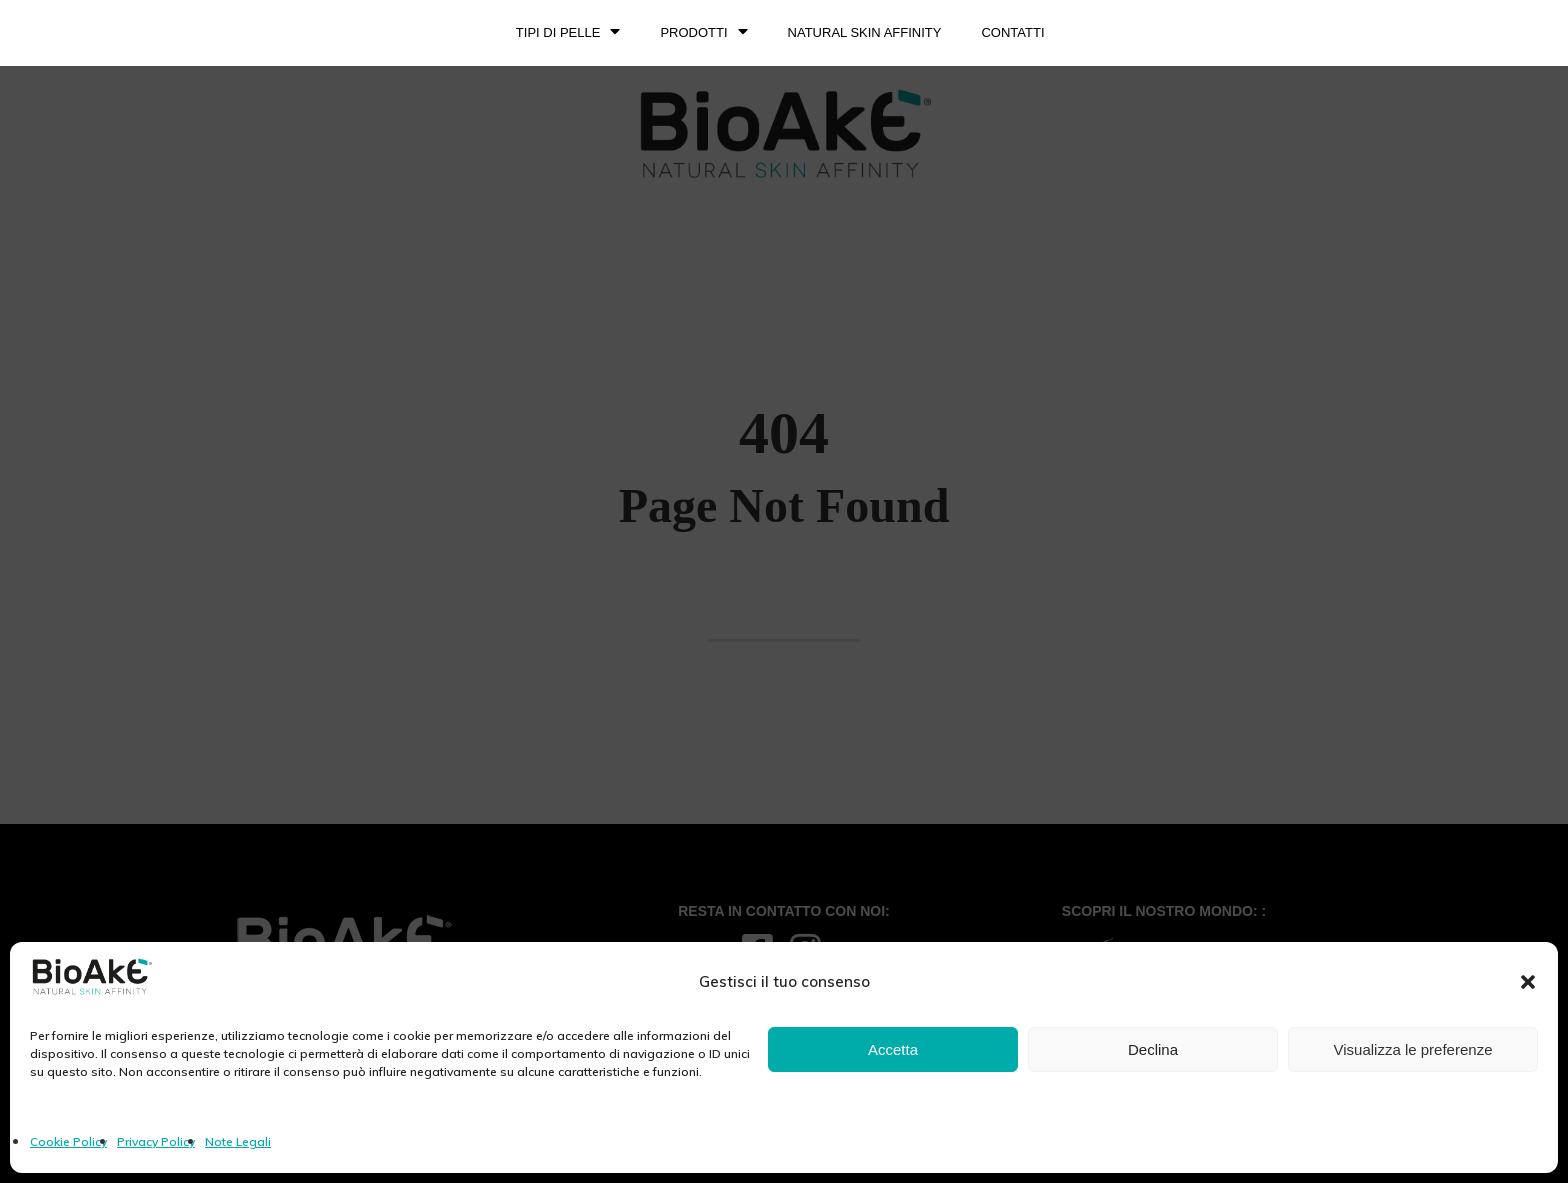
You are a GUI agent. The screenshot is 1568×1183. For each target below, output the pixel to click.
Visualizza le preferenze (1413, 1049)
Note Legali (238, 1141)
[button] (1528, 982)
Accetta (893, 1049)
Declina (1153, 1049)
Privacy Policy (156, 1141)
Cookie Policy (68, 1141)
